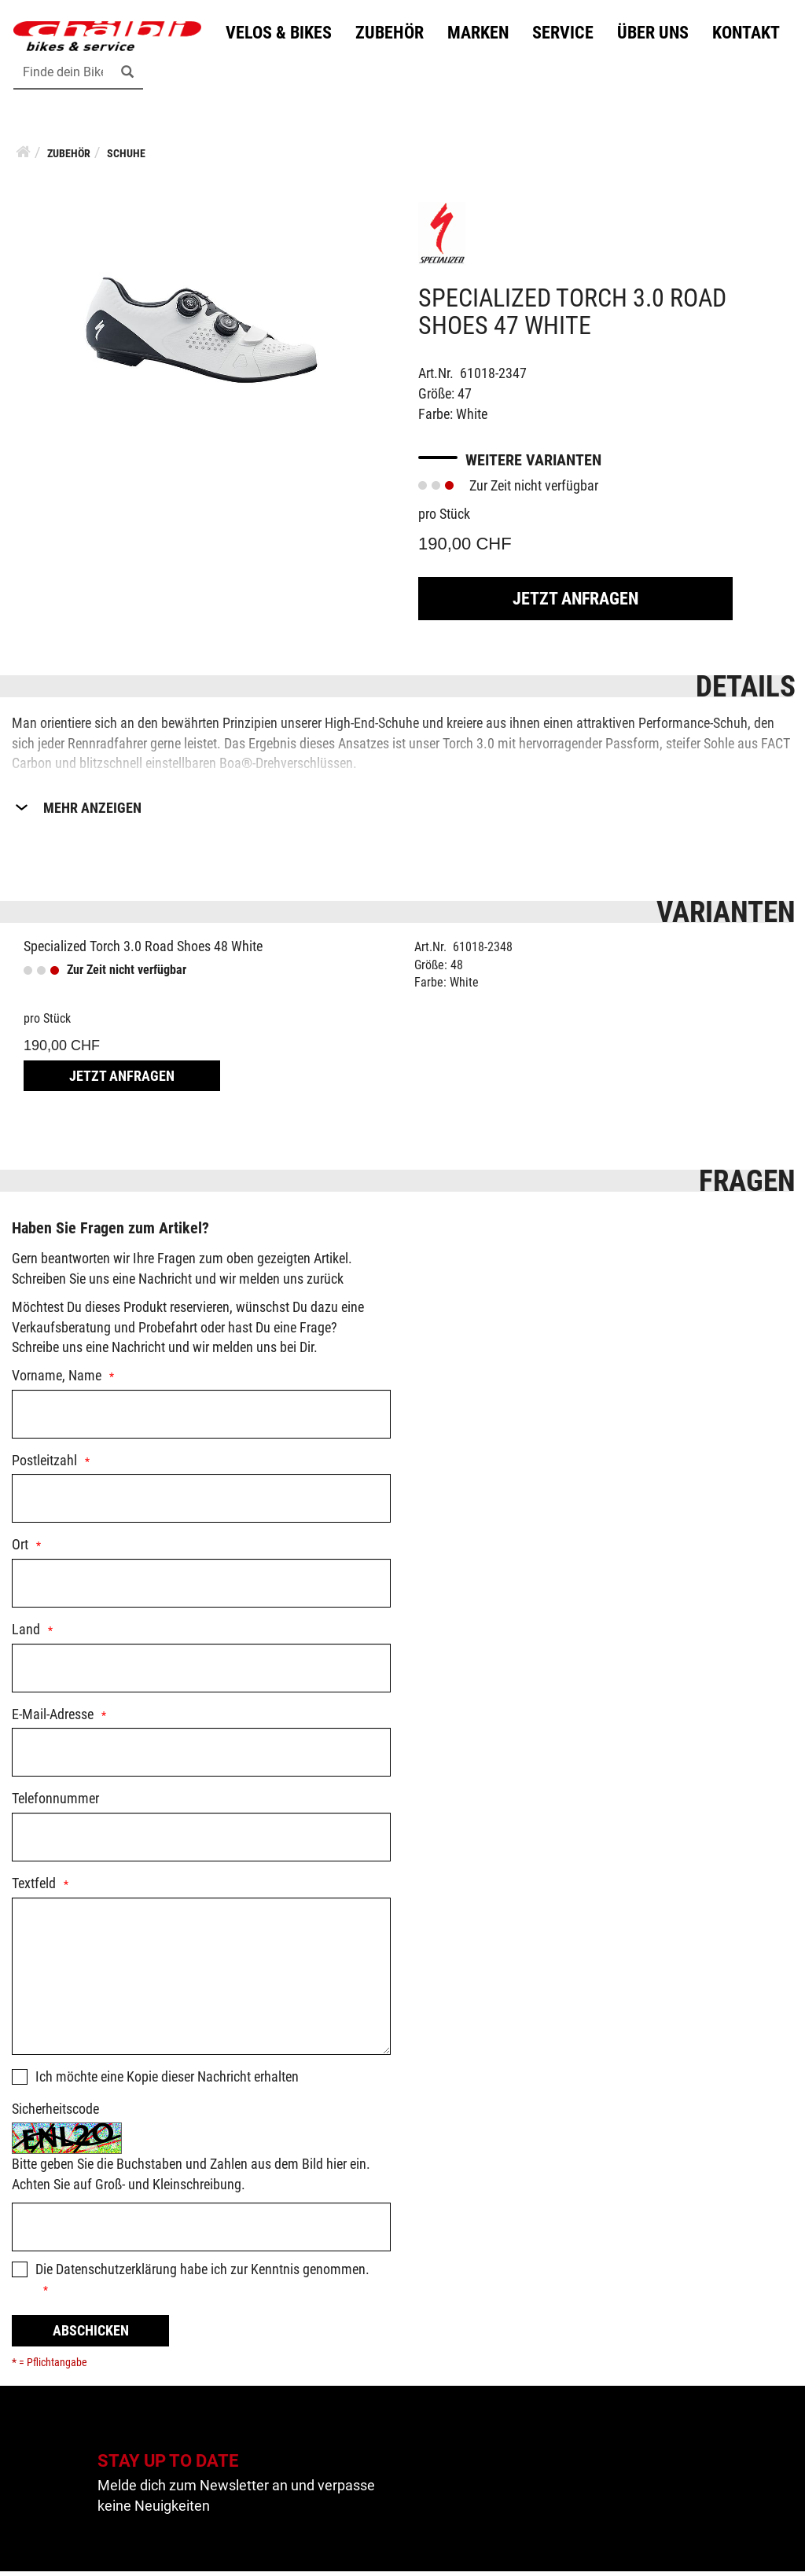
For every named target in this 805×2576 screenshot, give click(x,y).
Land (26, 1634)
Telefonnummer (55, 1803)
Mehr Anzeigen (92, 812)
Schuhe (126, 159)
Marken (280, 73)
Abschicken (91, 2335)
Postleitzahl (44, 1465)
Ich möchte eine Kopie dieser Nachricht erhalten (167, 2081)
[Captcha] (201, 2231)
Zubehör (191, 73)
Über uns (455, 73)
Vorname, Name (56, 1380)
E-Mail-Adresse (53, 1719)
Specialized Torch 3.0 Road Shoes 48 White (143, 951)
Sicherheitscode (55, 2113)
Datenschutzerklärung (116, 2273)
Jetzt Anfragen (575, 603)
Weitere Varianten (533, 464)
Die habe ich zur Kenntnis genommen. (202, 2273)
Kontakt (548, 73)
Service (364, 73)
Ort (20, 1550)
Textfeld (34, 1888)
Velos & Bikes (81, 73)
